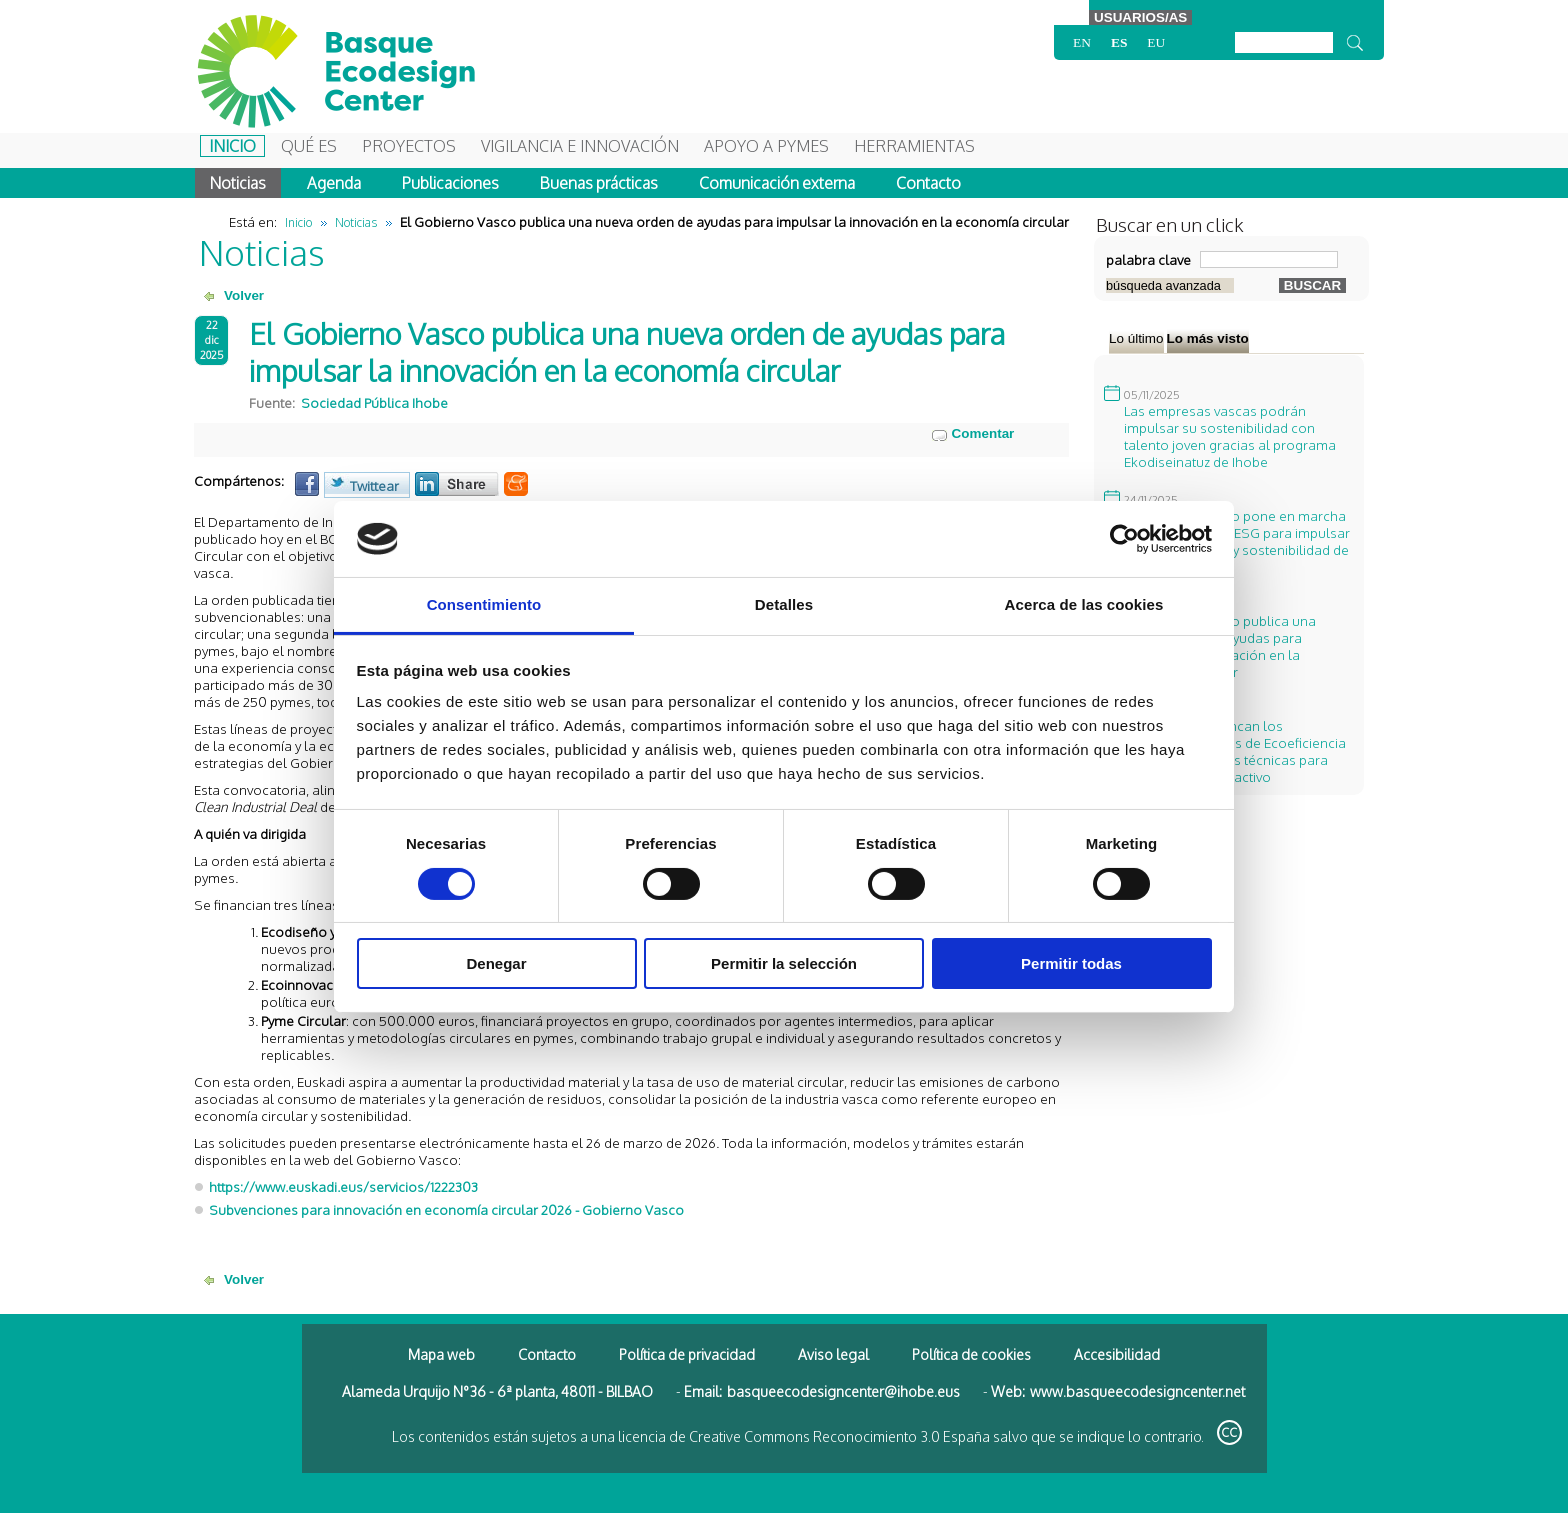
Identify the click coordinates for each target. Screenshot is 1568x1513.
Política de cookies (971, 1354)
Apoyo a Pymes (766, 146)
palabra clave (1148, 259)
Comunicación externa (777, 183)
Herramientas (914, 146)
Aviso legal (833, 1354)
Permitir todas (1071, 963)
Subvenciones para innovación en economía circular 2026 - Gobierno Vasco (446, 1209)
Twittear (374, 485)
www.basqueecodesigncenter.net (1137, 1391)
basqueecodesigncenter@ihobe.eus (843, 1391)
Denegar (496, 963)
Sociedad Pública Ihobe (374, 402)
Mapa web (441, 1354)
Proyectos (409, 146)
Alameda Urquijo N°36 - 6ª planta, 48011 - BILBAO (497, 1391)
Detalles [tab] (784, 604)
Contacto (928, 183)
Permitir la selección (784, 963)
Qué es (309, 146)
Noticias (238, 183)
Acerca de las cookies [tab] (1084, 604)
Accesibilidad (1117, 1354)
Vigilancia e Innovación (580, 146)
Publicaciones (450, 183)
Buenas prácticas (599, 183)
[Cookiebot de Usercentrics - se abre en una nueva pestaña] (1124, 539)
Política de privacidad (687, 1354)
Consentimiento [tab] (484, 604)
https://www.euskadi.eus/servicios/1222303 (343, 1186)
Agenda (334, 183)
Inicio (232, 146)
